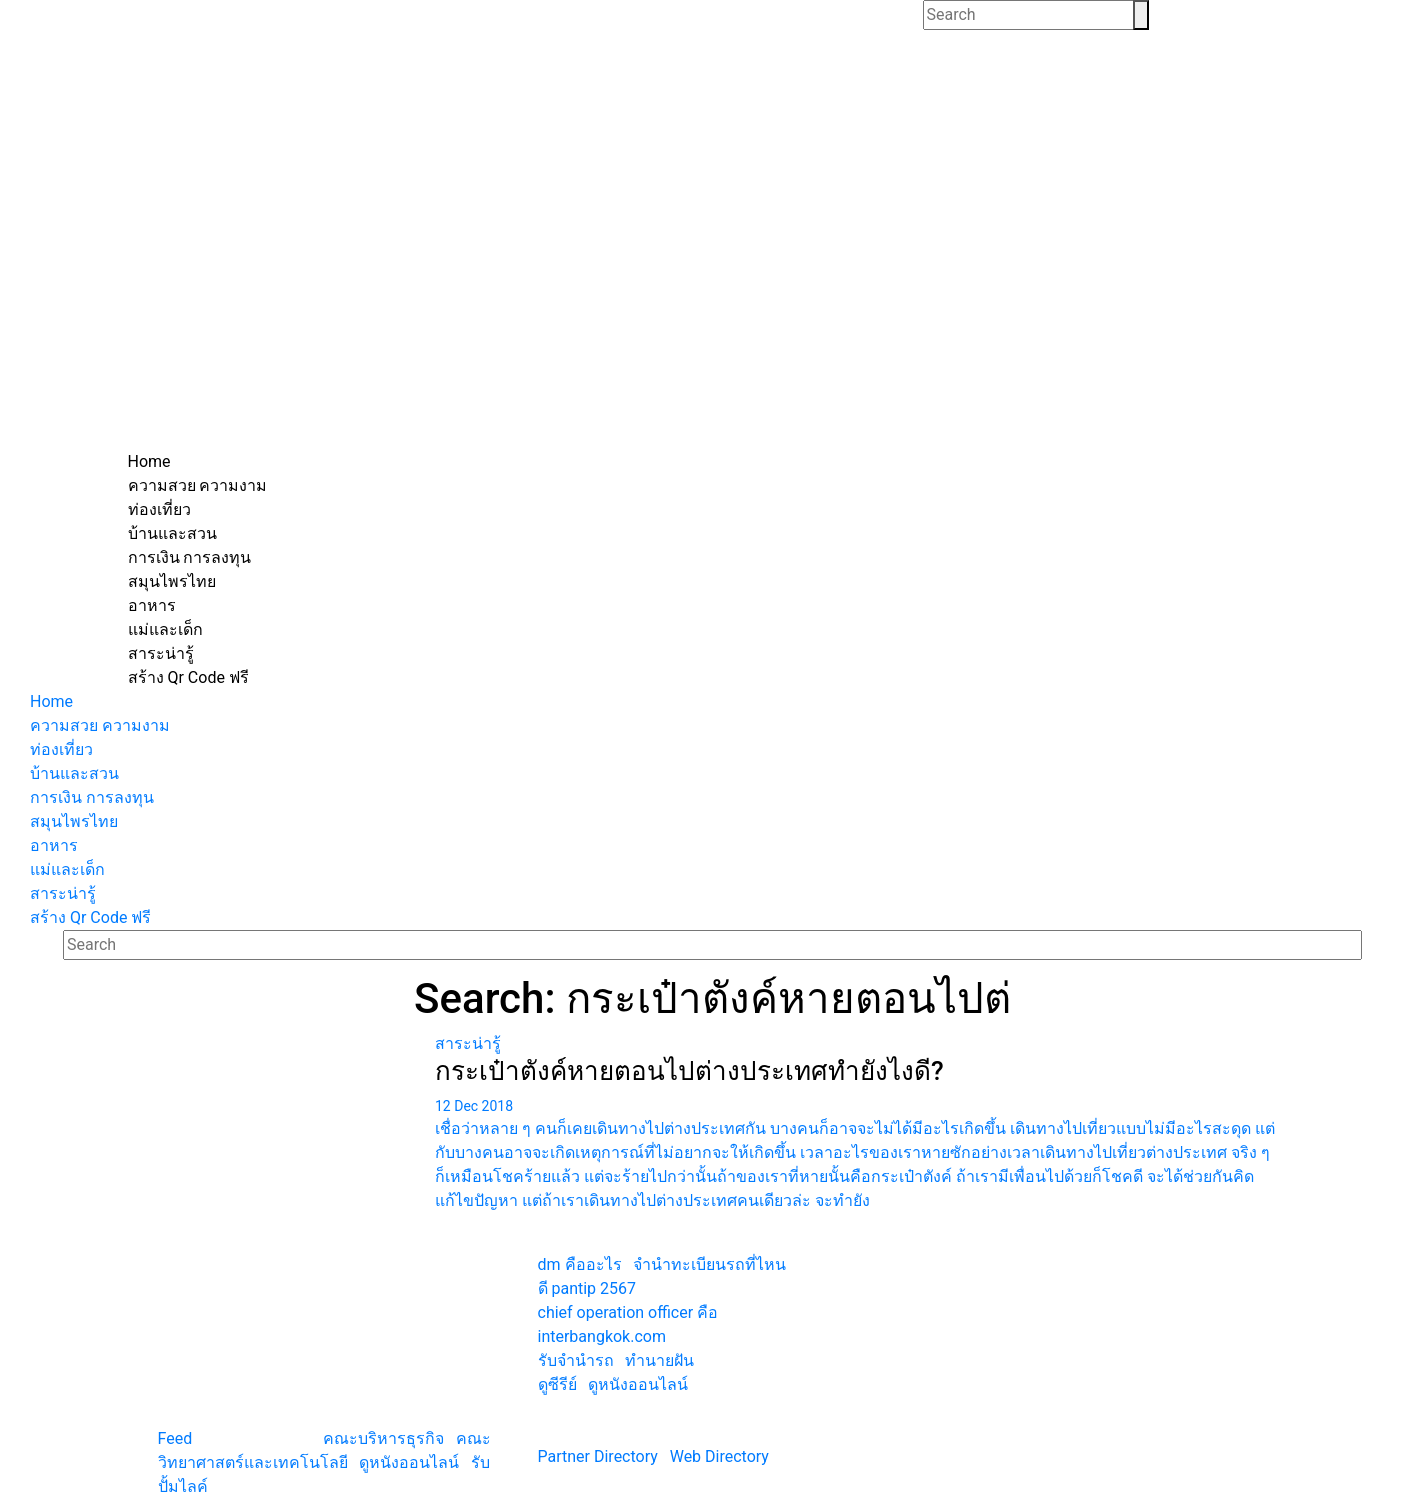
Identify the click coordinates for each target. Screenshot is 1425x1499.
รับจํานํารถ (576, 1360)
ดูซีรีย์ (557, 1384)
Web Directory (719, 1456)
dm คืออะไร (580, 1264)
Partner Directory (598, 1456)
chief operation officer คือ (628, 1312)
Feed (175, 1438)
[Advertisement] (713, 300)
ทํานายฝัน (659, 1360)
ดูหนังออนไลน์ (409, 1462)
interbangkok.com (602, 1336)
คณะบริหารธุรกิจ (383, 1438)
